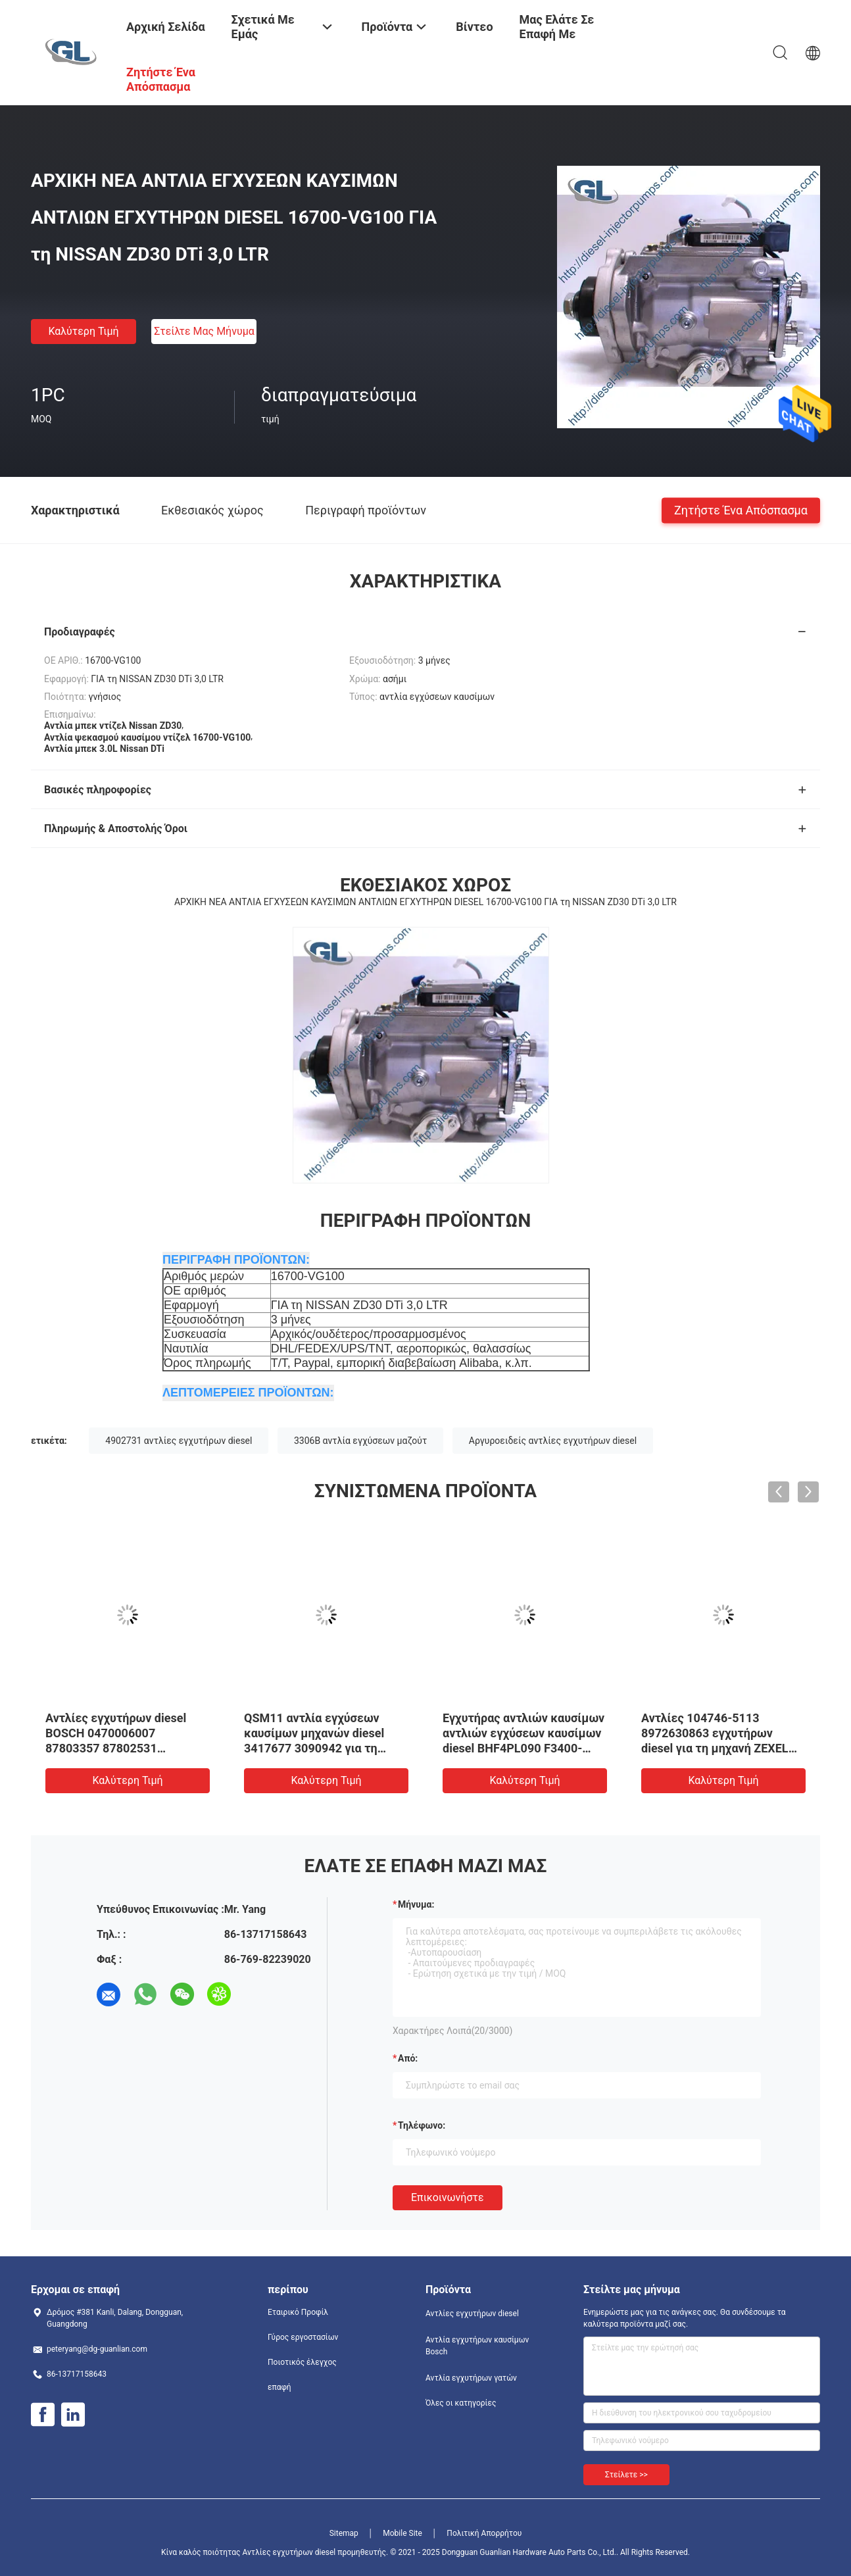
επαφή (279, 2387)
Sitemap (343, 2533)
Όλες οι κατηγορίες (461, 2403)
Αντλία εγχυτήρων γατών (471, 2378)
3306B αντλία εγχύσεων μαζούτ (360, 1440)
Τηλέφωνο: (421, 2125)
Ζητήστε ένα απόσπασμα (741, 509)
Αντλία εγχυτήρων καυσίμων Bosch (477, 2345)
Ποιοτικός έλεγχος (302, 2362)
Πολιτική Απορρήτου (484, 2533)
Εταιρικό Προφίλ (298, 2312)
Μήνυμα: (416, 1904)
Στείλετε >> (626, 2474)
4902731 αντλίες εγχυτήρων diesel (178, 1440)
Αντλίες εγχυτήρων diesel (472, 2313)
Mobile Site (402, 2533)
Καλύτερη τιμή (83, 331)
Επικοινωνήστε (447, 2197)
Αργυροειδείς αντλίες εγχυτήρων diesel (553, 1440)
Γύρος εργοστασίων (303, 2337)
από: (408, 2058)
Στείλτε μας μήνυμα (204, 331)
